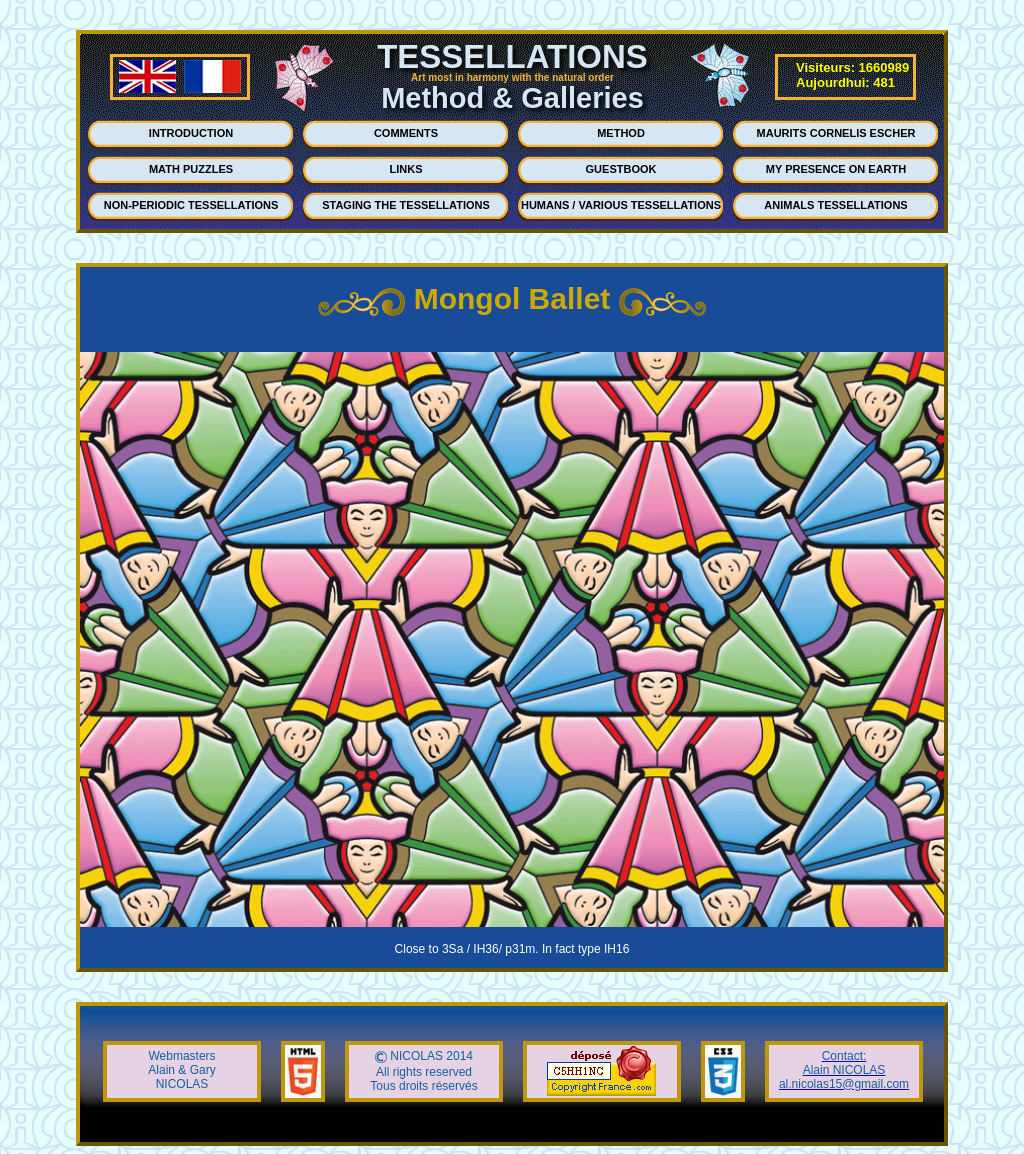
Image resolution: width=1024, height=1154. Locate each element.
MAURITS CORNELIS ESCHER (836, 133)
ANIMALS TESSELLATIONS (835, 205)
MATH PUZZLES (191, 169)
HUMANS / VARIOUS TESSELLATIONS (621, 205)
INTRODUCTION (191, 133)
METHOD (621, 133)
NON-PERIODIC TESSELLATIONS (191, 205)
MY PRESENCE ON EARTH (836, 169)
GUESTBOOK (621, 169)
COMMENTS (406, 133)
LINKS (406, 169)
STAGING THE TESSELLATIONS (406, 205)
